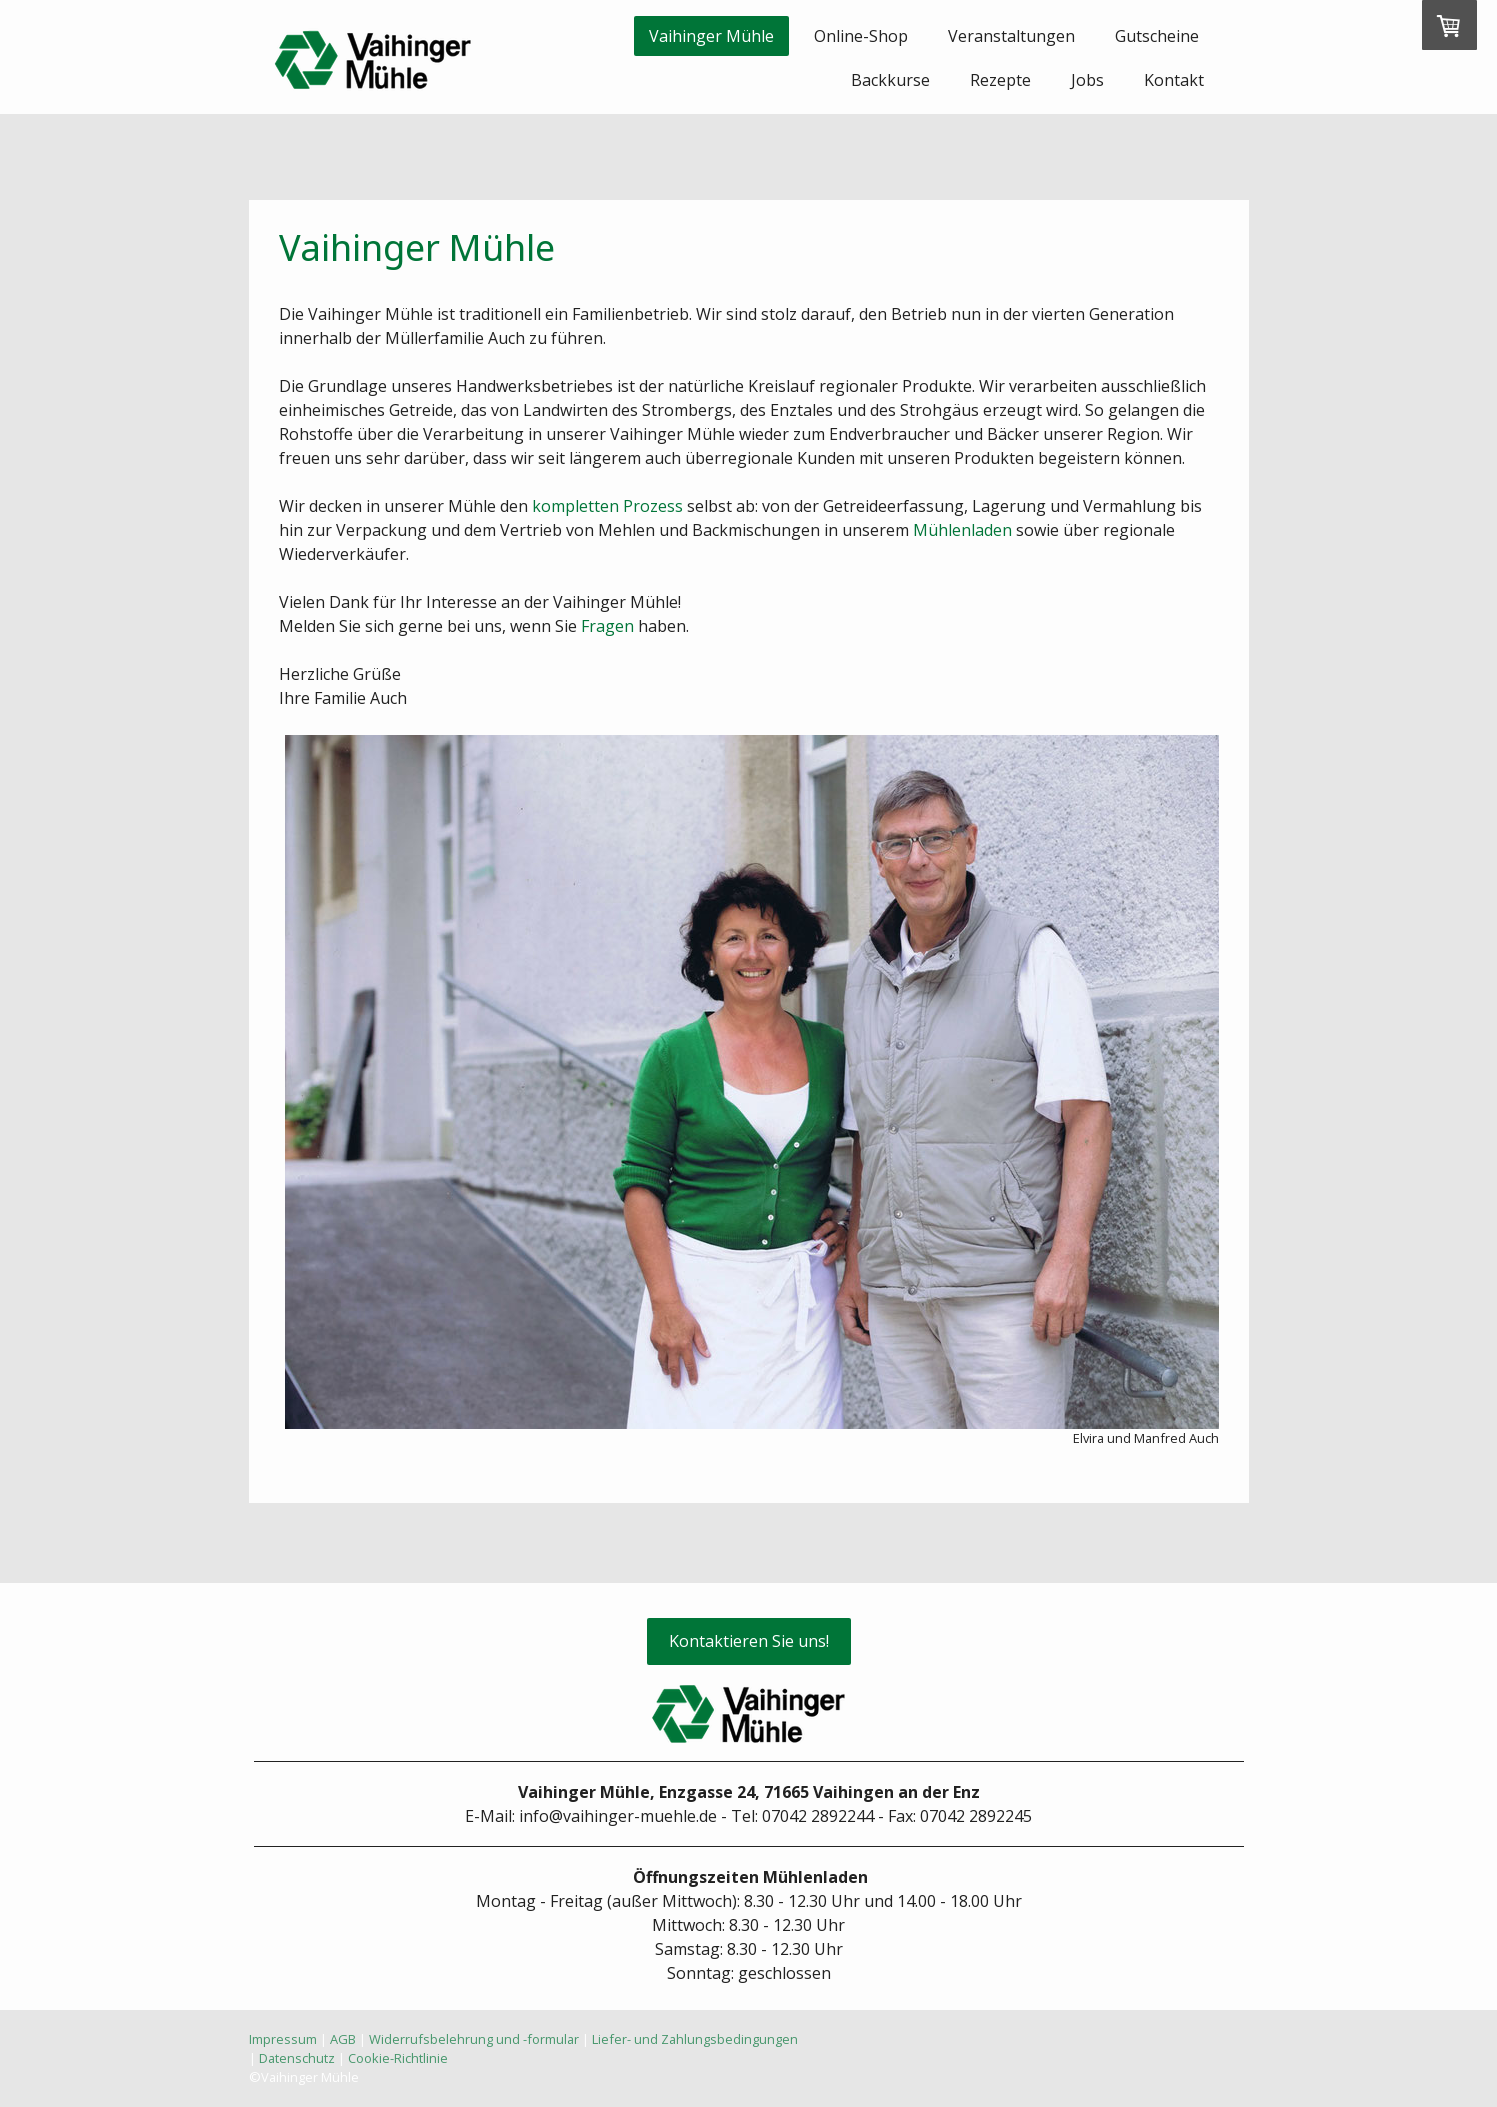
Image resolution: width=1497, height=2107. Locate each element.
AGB (343, 2039)
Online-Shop (861, 36)
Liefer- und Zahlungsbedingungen (695, 2039)
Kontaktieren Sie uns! (749, 1641)
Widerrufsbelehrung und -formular (474, 2039)
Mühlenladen (962, 530)
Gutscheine (1157, 36)
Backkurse (890, 80)
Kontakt (1174, 80)
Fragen (607, 626)
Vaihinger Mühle (711, 36)
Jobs (1087, 80)
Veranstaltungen (1011, 36)
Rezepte (1000, 80)
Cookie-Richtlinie (398, 2058)
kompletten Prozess (607, 506)
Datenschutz (297, 2058)
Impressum (283, 2039)
